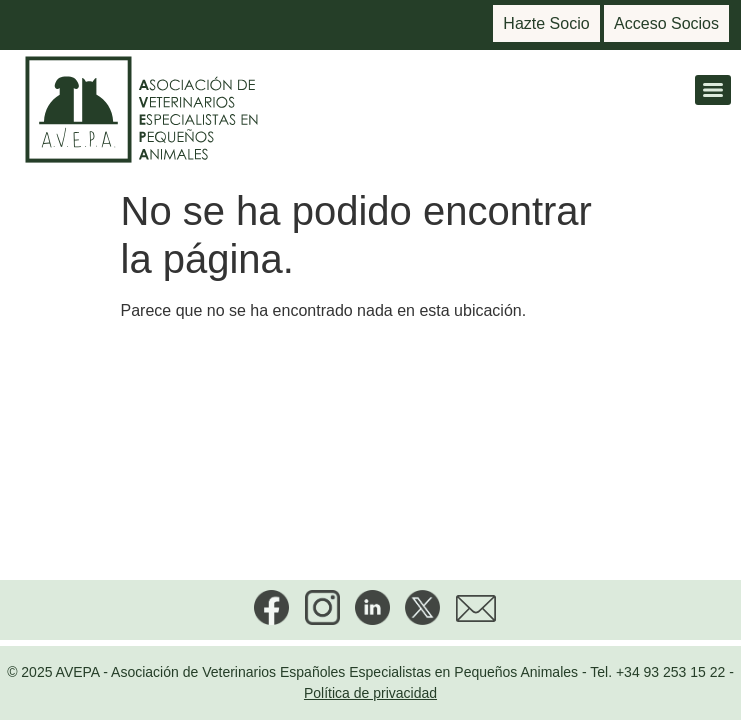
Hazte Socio (546, 23)
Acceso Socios (666, 23)
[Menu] (713, 90)
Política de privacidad (370, 693)
